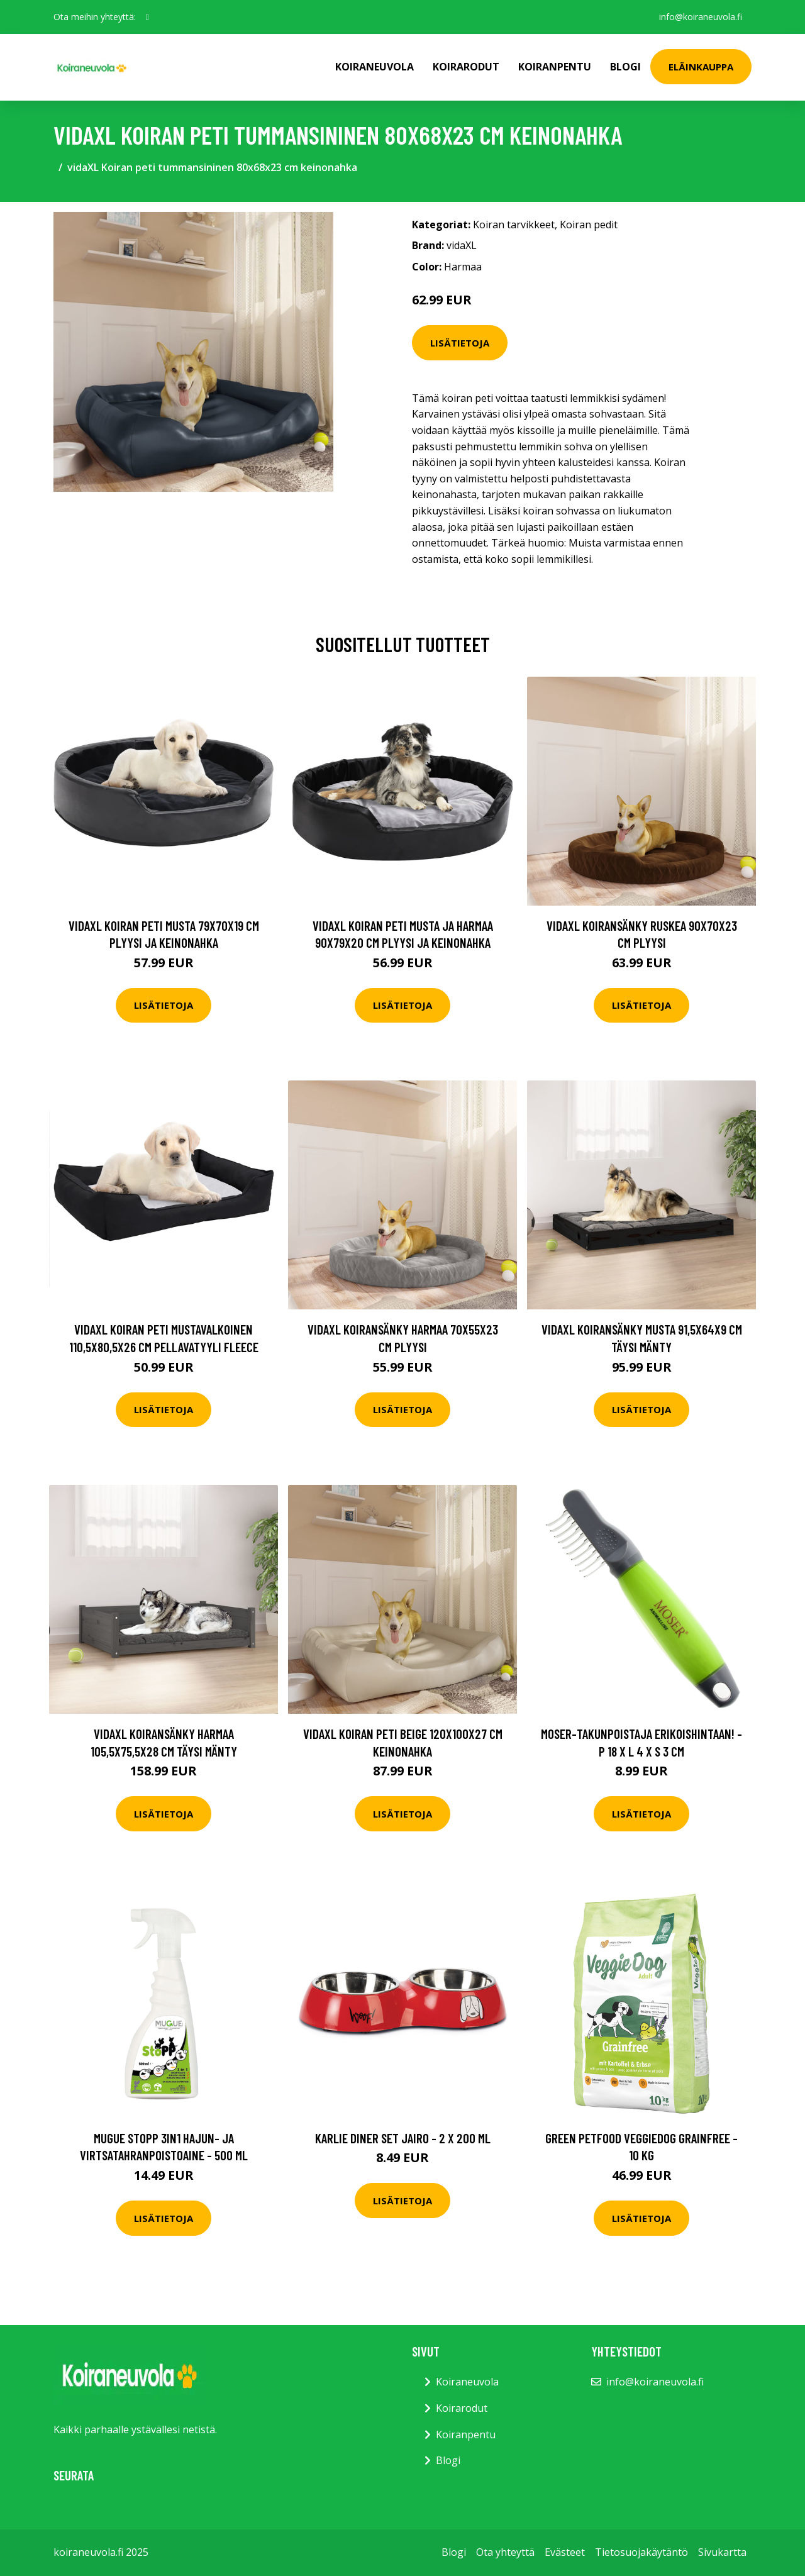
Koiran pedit (589, 224)
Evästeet (565, 2552)
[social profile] (147, 17)
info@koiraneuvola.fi (699, 17)
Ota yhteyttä (505, 2552)
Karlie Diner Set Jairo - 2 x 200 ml (403, 2138)
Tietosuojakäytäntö (641, 2552)
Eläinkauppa (701, 66)
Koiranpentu (554, 67)
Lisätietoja (459, 342)
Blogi (625, 67)
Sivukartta (722, 2552)
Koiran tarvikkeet (514, 224)
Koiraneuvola (374, 67)
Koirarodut (466, 67)
